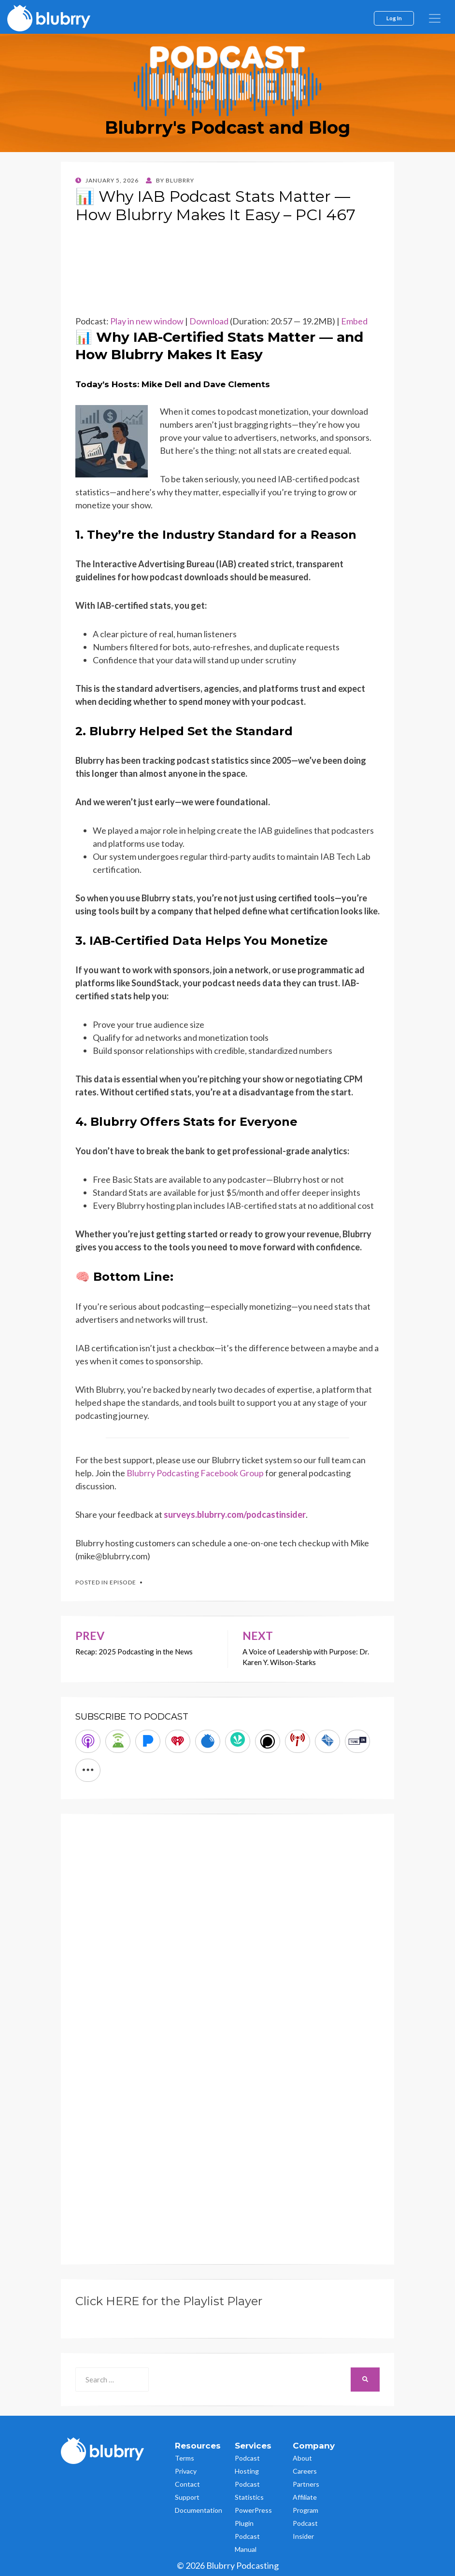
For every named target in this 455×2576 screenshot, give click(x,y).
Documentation (198, 2510)
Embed (354, 321)
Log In (394, 17)
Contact (187, 2484)
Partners (306, 2484)
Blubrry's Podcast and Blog (227, 127)
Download (208, 321)
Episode (123, 1582)
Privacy (186, 2471)
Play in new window (147, 321)
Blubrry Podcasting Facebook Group (195, 1473)
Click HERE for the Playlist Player (168, 2301)
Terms (184, 2458)
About (302, 2458)
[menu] (435, 18)
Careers (305, 2471)
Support (187, 2497)
